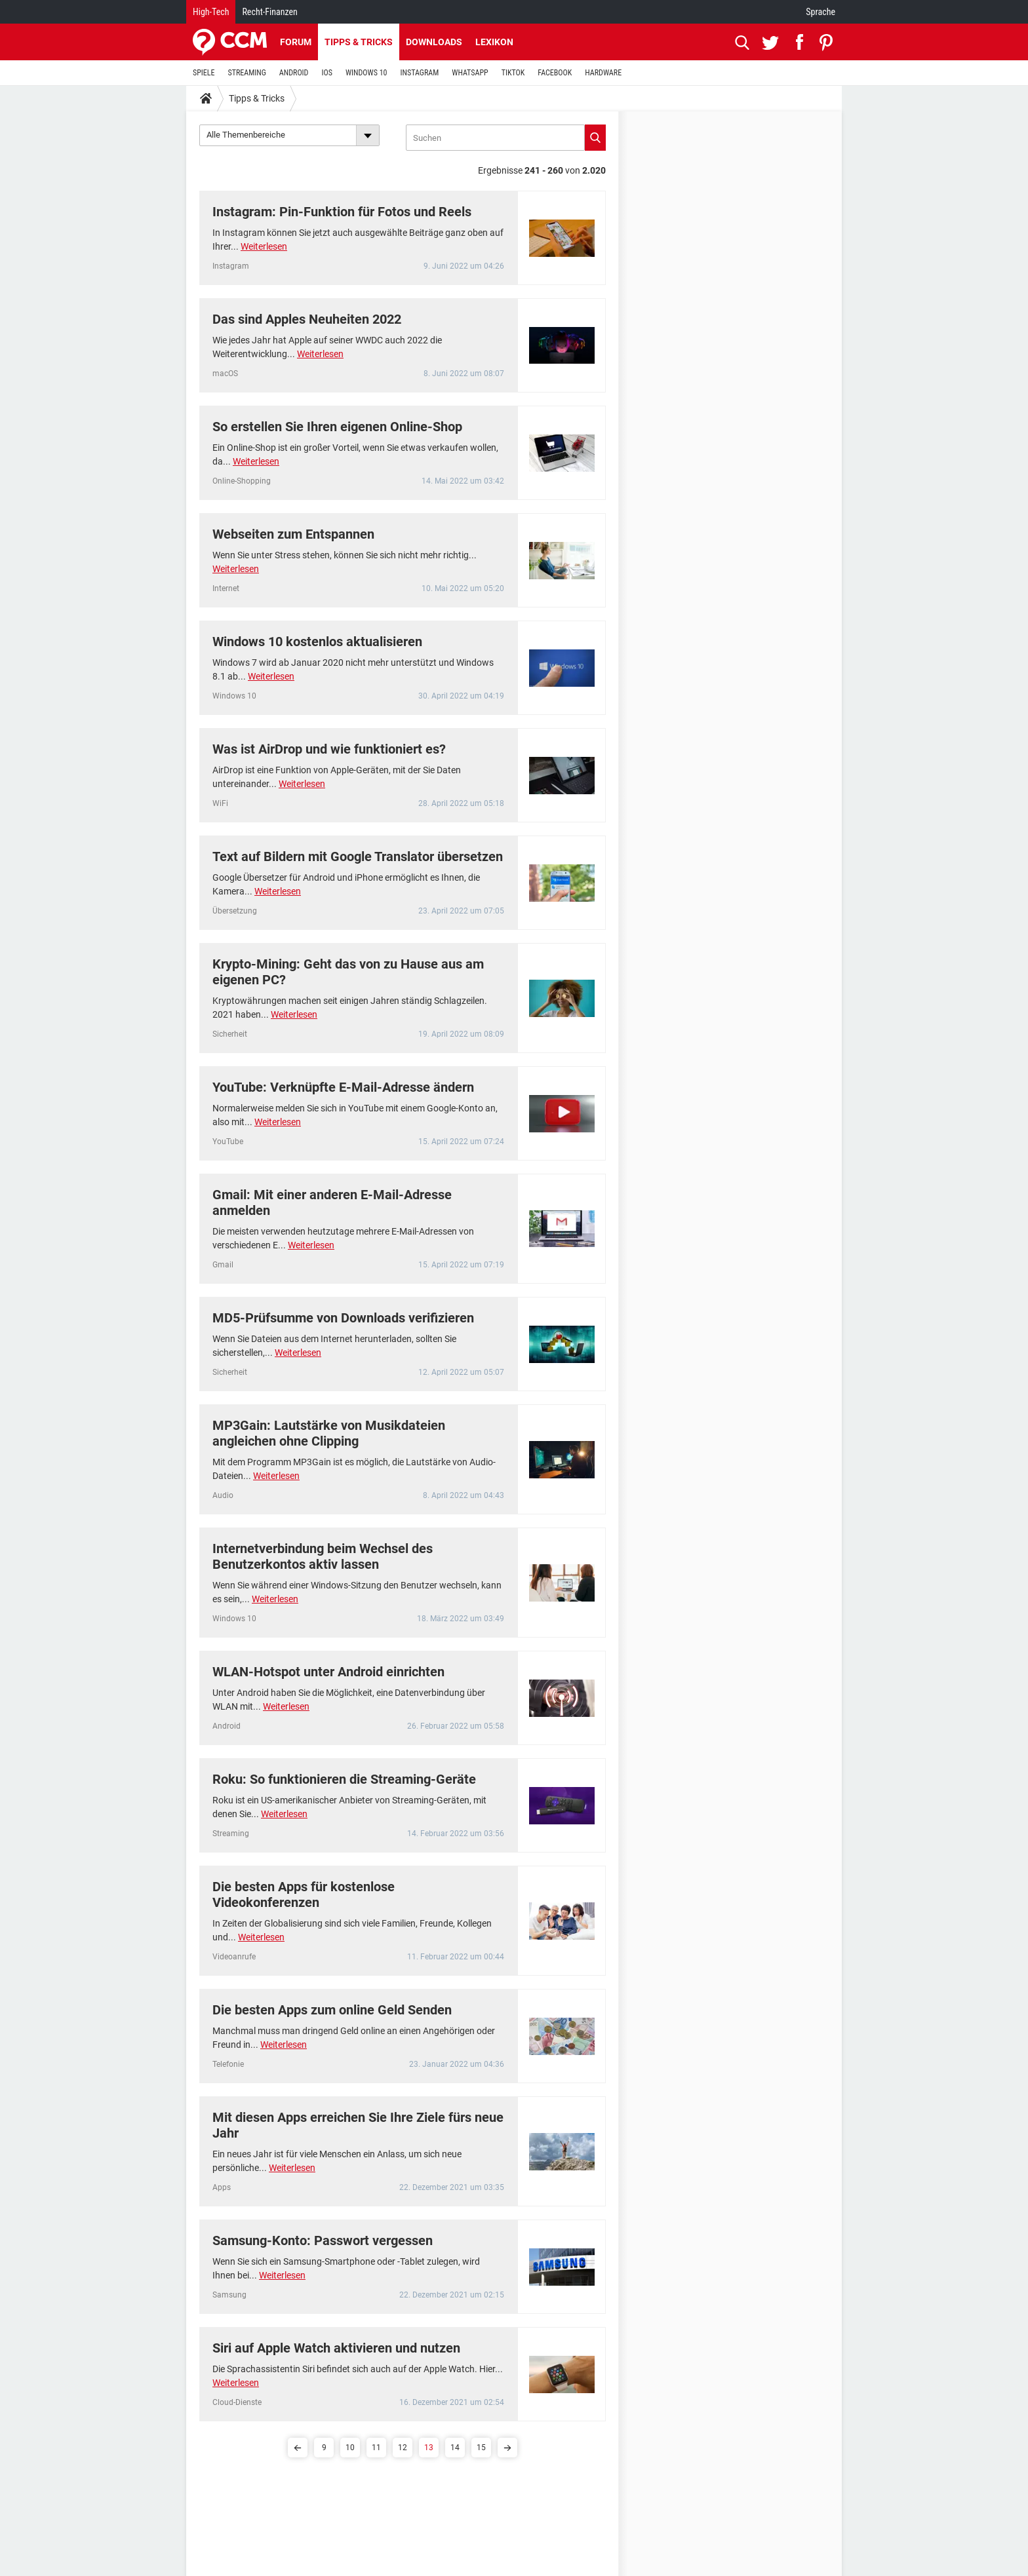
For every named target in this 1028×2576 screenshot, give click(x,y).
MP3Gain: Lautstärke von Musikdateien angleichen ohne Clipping (328, 1433)
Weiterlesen (264, 246)
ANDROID (294, 72)
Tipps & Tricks (359, 42)
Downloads (434, 42)
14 (455, 2447)
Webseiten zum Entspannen (293, 534)
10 (350, 2447)
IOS (326, 72)
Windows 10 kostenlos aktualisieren (317, 641)
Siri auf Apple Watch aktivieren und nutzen (336, 2348)
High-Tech (211, 12)
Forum (295, 42)
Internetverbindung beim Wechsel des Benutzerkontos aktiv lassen (322, 1556)
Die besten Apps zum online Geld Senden (332, 2010)
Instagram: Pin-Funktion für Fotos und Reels (341, 212)
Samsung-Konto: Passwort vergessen (322, 2240)
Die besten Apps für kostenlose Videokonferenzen (303, 1894)
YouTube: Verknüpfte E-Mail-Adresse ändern (343, 1087)
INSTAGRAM (420, 72)
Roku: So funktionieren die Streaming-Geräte (344, 1779)
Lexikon (494, 42)
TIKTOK (513, 72)
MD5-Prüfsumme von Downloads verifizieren (343, 1318)
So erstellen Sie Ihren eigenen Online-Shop (337, 426)
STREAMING (247, 72)
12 (402, 2447)
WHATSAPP (470, 72)
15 (481, 2447)
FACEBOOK (555, 72)
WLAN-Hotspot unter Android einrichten (328, 1672)
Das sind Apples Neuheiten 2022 (306, 319)
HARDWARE (603, 72)
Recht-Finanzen (269, 12)
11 (376, 2447)
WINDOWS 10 (366, 72)
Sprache (820, 12)
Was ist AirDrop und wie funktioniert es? (329, 749)
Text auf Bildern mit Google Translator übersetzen (357, 856)
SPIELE (204, 72)
